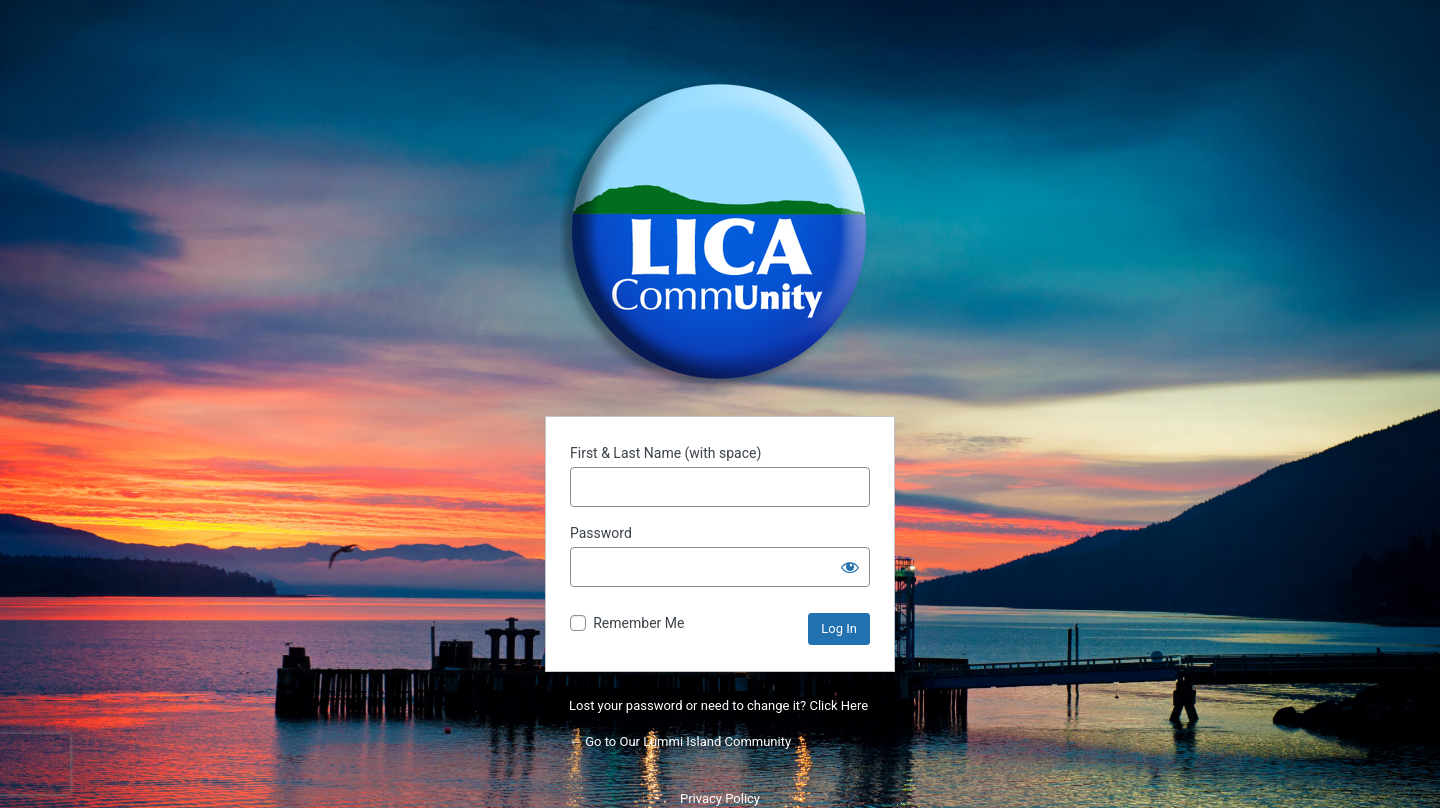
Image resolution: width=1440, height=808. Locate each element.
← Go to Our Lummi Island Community (680, 741)
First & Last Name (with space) (665, 453)
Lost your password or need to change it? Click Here (718, 705)
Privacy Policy (720, 798)
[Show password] (850, 567)
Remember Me (638, 623)
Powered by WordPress (720, 232)
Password (601, 533)
